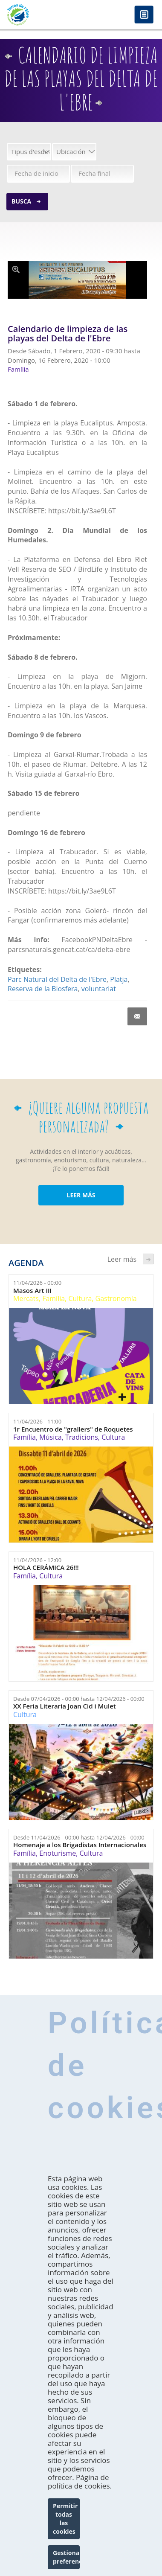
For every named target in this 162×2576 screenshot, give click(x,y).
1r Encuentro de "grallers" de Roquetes (73, 1429)
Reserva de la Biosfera (43, 988)
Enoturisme (57, 1853)
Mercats (26, 1298)
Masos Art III (32, 1290)
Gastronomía (116, 1298)
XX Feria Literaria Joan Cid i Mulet (64, 1706)
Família (53, 1298)
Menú (143, 15)
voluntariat (98, 988)
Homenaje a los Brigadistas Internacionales (79, 1844)
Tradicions (81, 1437)
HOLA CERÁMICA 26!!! (46, 1567)
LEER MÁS (81, 1195)
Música (50, 1437)
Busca (21, 201)
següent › (148, 1259)
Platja (118, 979)
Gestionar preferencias (66, 2557)
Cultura (80, 1298)
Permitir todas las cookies (65, 2518)
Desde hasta (79, 1699)
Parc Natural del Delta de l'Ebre (57, 979)
